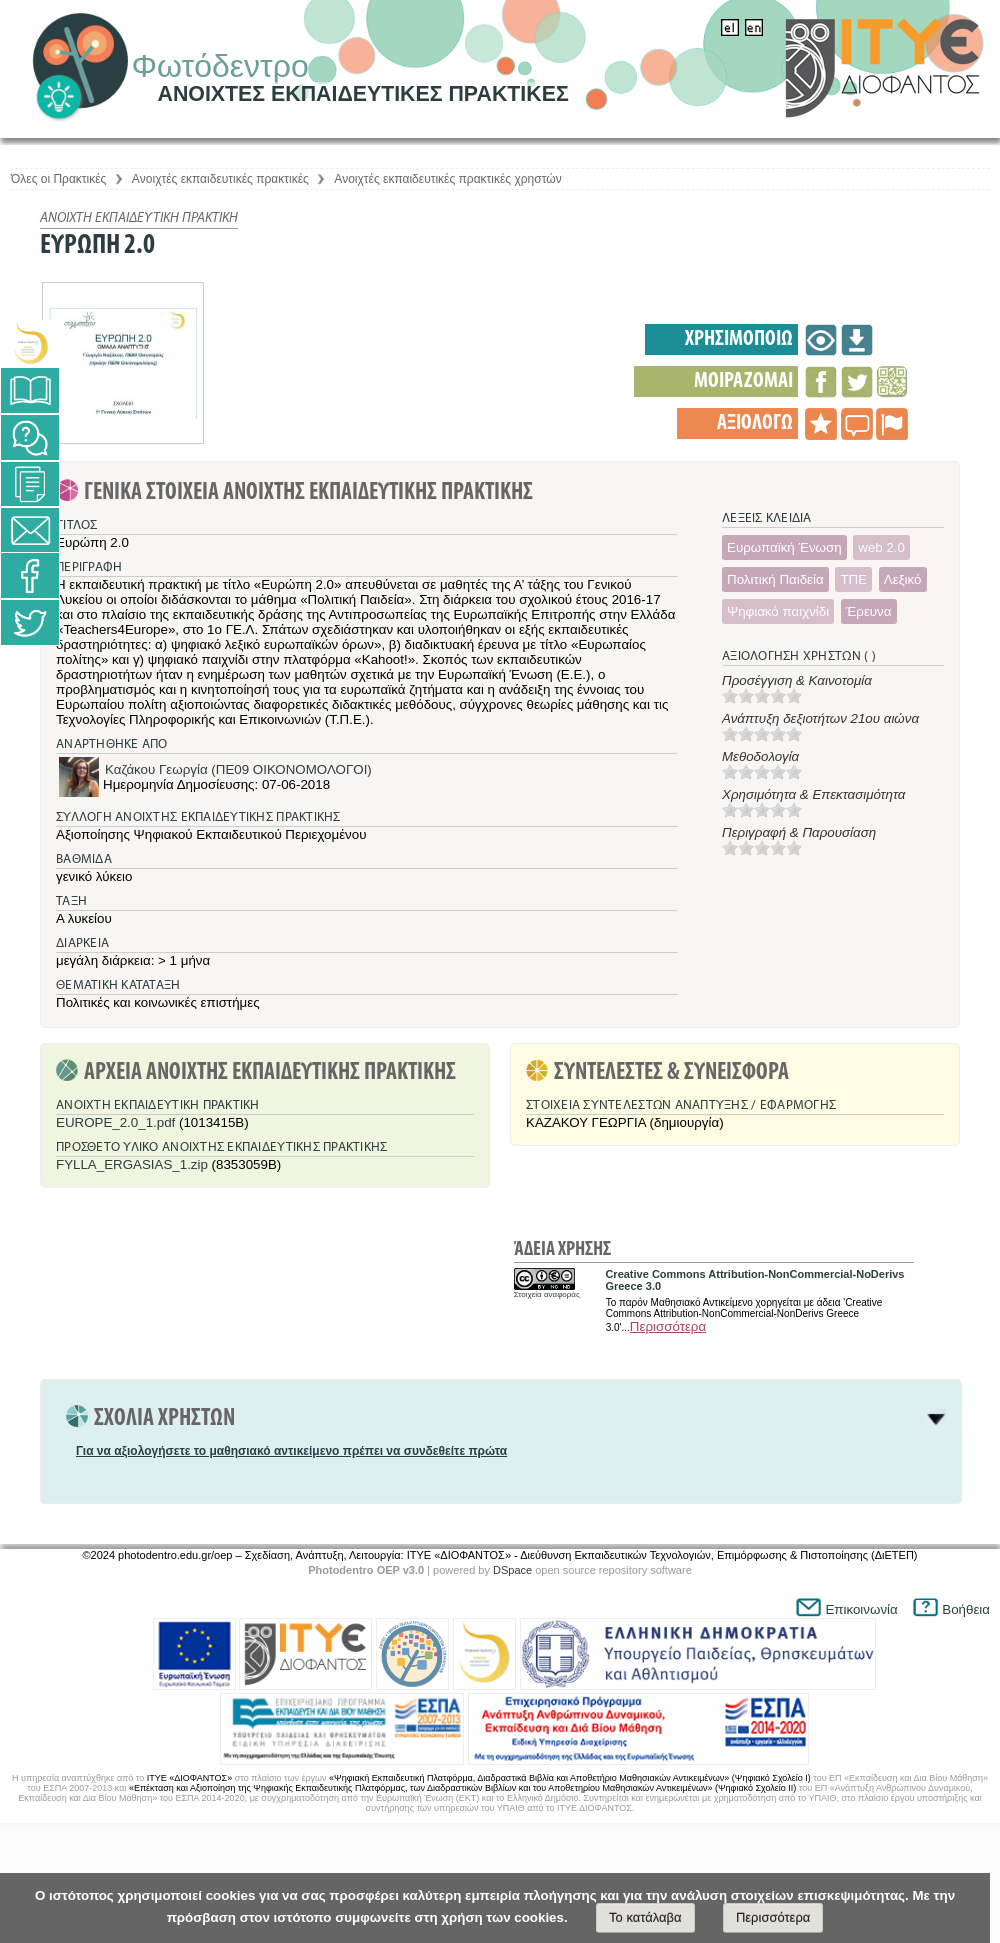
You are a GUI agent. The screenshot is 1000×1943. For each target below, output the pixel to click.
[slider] (762, 696)
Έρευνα (869, 611)
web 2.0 (881, 547)
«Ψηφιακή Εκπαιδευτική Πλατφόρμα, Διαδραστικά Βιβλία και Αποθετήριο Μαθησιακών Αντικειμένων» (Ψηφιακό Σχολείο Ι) (570, 1778)
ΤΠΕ (853, 579)
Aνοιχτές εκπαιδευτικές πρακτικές (220, 179)
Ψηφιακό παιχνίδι (778, 611)
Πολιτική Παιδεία (775, 579)
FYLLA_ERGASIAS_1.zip (132, 1164)
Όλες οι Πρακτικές (58, 179)
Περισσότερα (668, 1326)
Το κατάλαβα (645, 1917)
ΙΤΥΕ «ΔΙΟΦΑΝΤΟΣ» (189, 1778)
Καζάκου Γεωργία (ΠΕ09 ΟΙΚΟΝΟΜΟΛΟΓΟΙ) (238, 769)
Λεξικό (903, 579)
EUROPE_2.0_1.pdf (115, 1122)
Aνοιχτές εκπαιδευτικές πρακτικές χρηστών (447, 179)
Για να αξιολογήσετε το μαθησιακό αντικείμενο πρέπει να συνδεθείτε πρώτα (291, 1451)
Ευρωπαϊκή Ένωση (784, 547)
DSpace (512, 1570)
